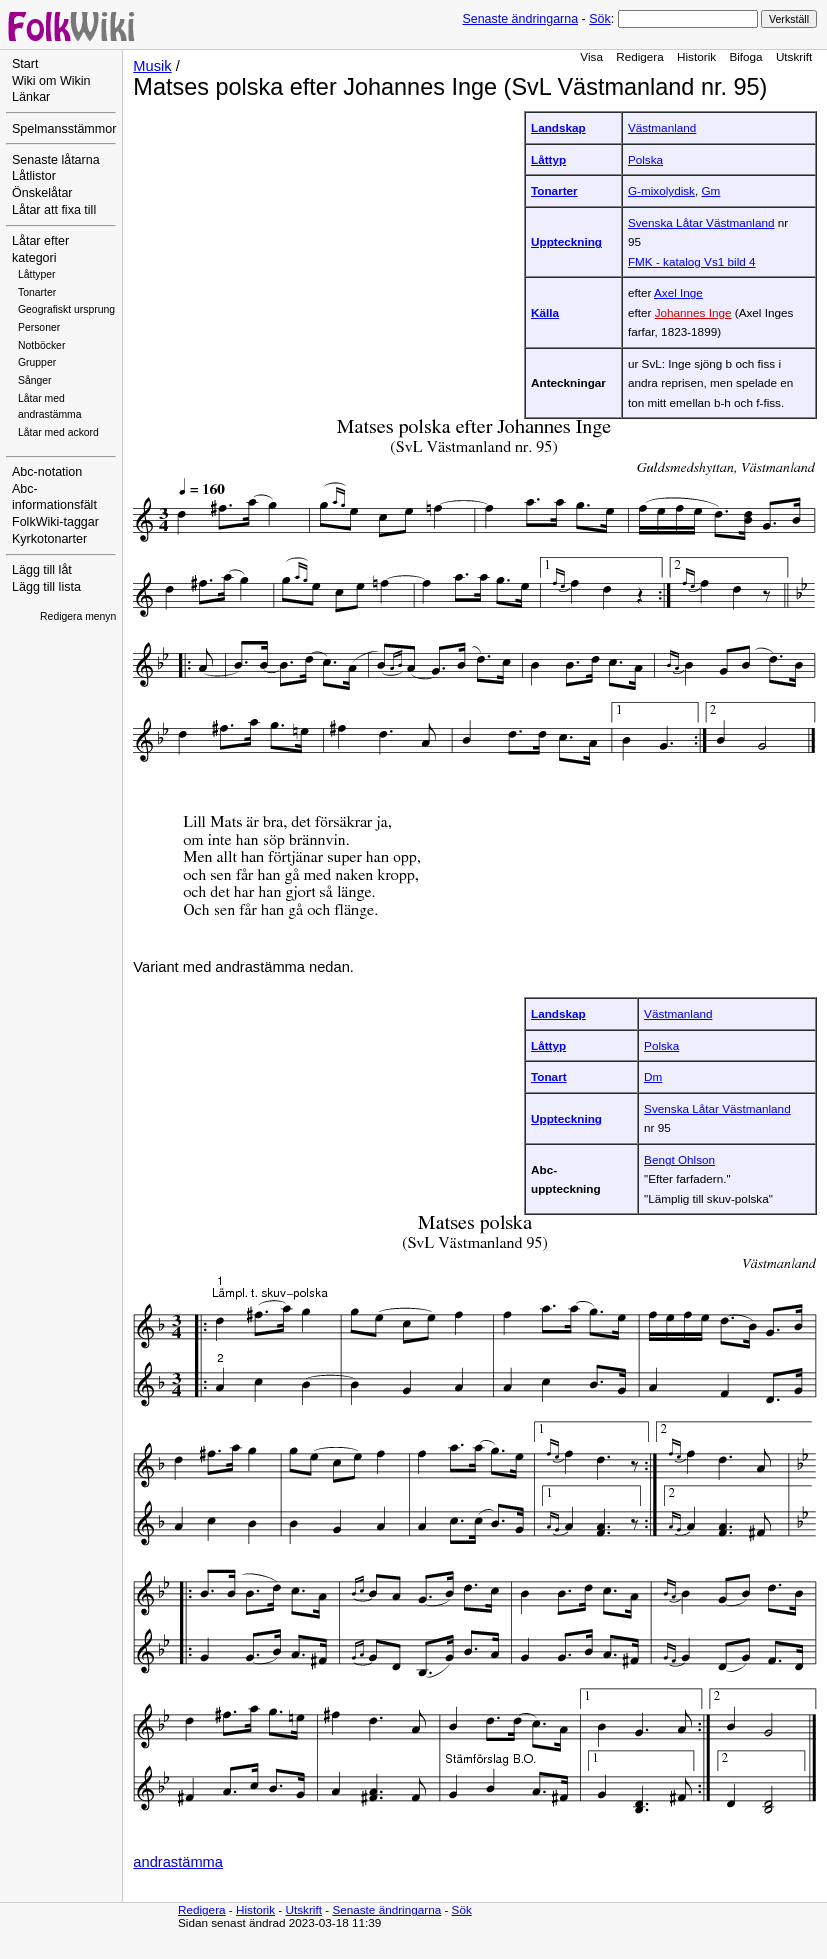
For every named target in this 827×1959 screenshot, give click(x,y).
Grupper (37, 362)
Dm (653, 1076)
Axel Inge (678, 292)
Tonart (549, 1076)
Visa (591, 56)
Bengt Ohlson (679, 1159)
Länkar (31, 97)
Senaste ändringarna (520, 19)
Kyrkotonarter (49, 539)
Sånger (35, 380)
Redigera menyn (78, 616)
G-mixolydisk (661, 190)
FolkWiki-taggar (55, 522)
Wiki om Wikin (51, 81)
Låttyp (548, 159)
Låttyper (37, 274)
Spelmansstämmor (64, 129)
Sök (599, 19)
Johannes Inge (693, 312)
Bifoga (745, 56)
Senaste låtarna (56, 160)
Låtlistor (34, 176)
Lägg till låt (42, 570)
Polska (645, 159)
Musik (152, 66)
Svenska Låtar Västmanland (701, 222)
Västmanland (662, 127)
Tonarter (37, 292)
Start (25, 64)
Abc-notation (47, 472)
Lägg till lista (46, 587)
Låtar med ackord (58, 432)
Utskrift (794, 56)
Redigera (640, 56)
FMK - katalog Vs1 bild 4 (692, 261)
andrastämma (178, 1862)
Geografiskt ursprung (66, 309)
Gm (710, 190)
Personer (39, 327)
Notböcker (41, 345)
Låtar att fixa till (54, 210)
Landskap (558, 127)
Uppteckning (566, 241)
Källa (545, 312)
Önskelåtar (42, 193)
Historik (696, 56)
